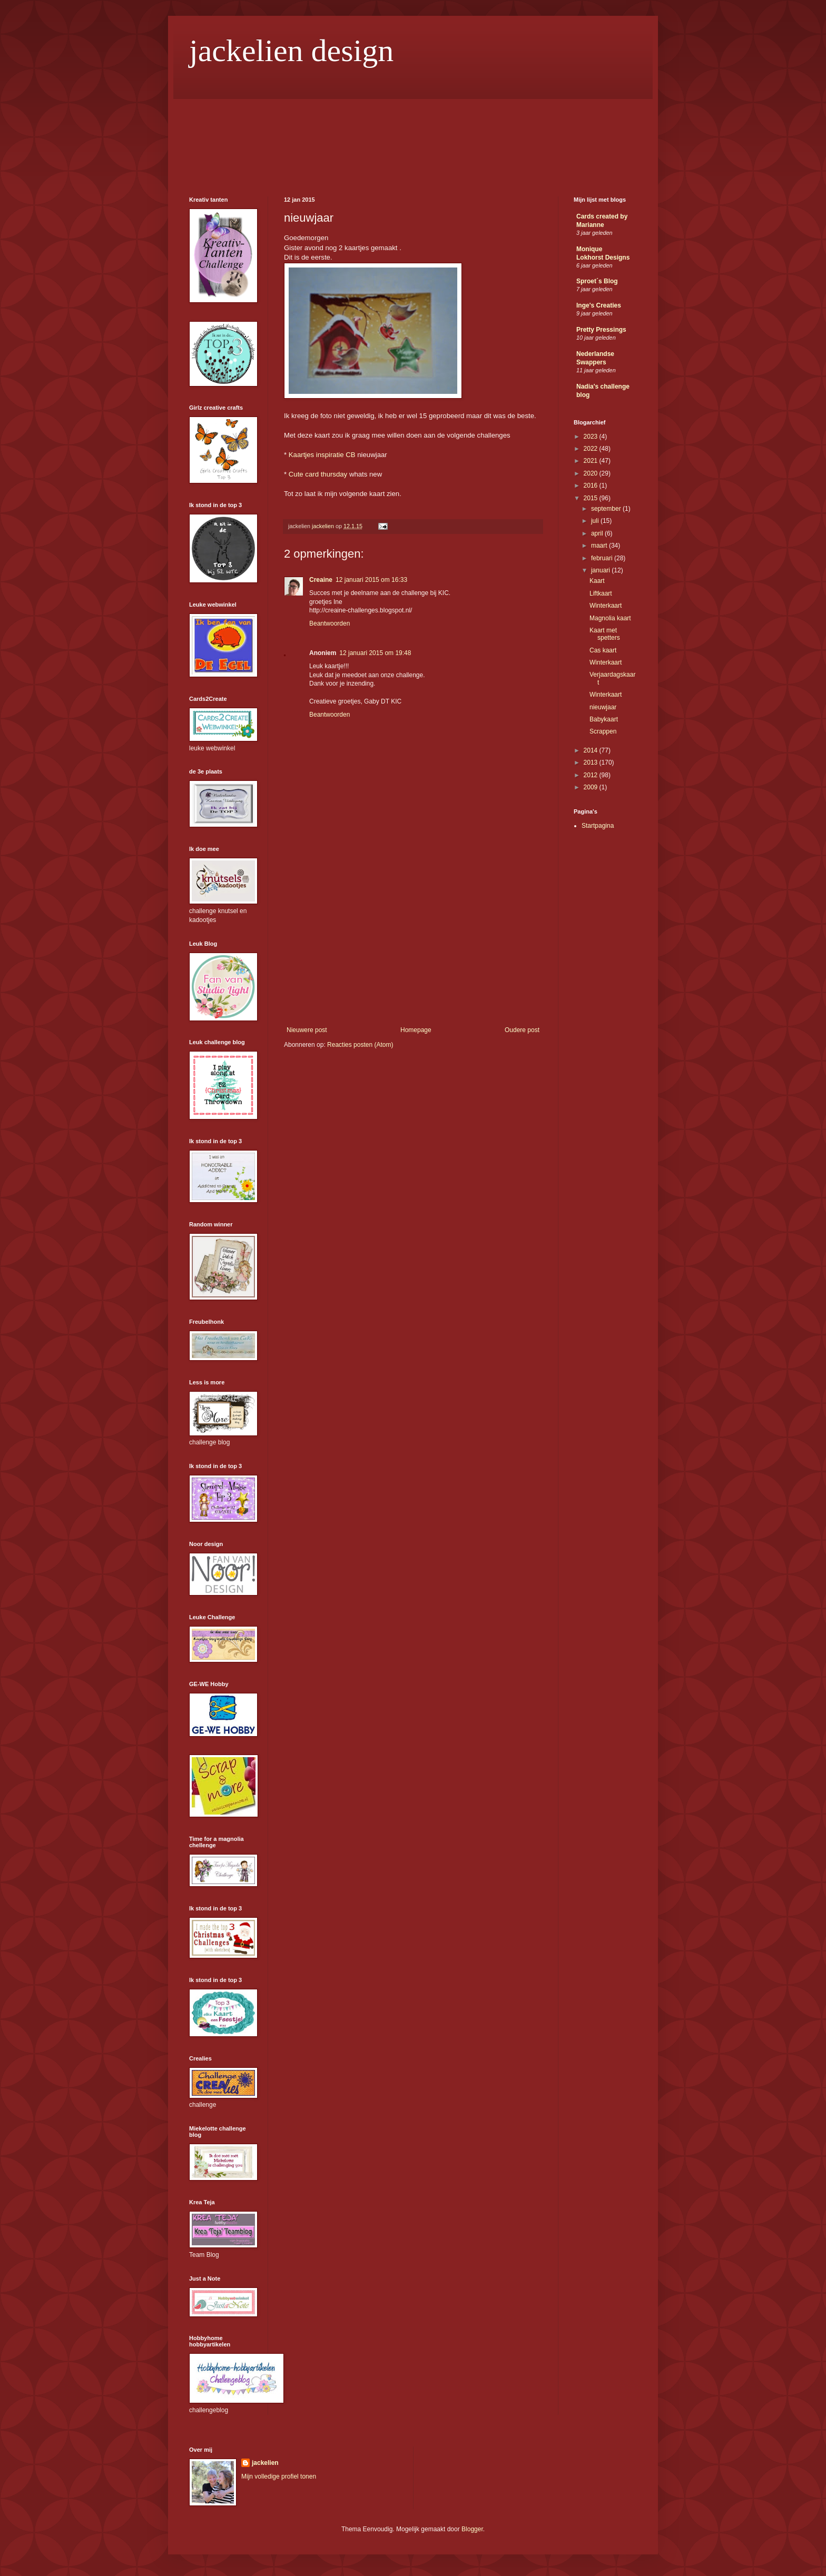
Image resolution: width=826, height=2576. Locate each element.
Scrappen (602, 731)
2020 (591, 473)
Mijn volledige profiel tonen (278, 2476)
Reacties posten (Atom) (360, 1044)
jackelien (265, 2462)
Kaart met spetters (604, 634)
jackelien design (291, 50)
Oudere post (522, 1030)
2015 (591, 498)
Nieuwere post (307, 1030)
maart (600, 545)
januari (601, 570)
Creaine (320, 579)
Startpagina (598, 825)
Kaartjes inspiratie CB (322, 455)
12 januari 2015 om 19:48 (375, 653)
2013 (591, 762)
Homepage (415, 1030)
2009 (591, 787)
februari (602, 558)
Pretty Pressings (601, 329)
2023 (591, 436)
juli (596, 520)
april (598, 533)
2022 (591, 448)
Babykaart (603, 719)
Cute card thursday (318, 474)
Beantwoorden (329, 623)
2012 (591, 775)
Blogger (472, 2529)
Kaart (597, 580)
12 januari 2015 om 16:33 (371, 579)
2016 (591, 485)
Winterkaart (605, 605)
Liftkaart (600, 593)
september (607, 508)
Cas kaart (602, 650)
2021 (591, 460)
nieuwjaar (602, 707)
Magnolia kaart (610, 618)
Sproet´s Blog (597, 281)
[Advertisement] (413, 947)
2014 (591, 750)
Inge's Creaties (598, 305)
